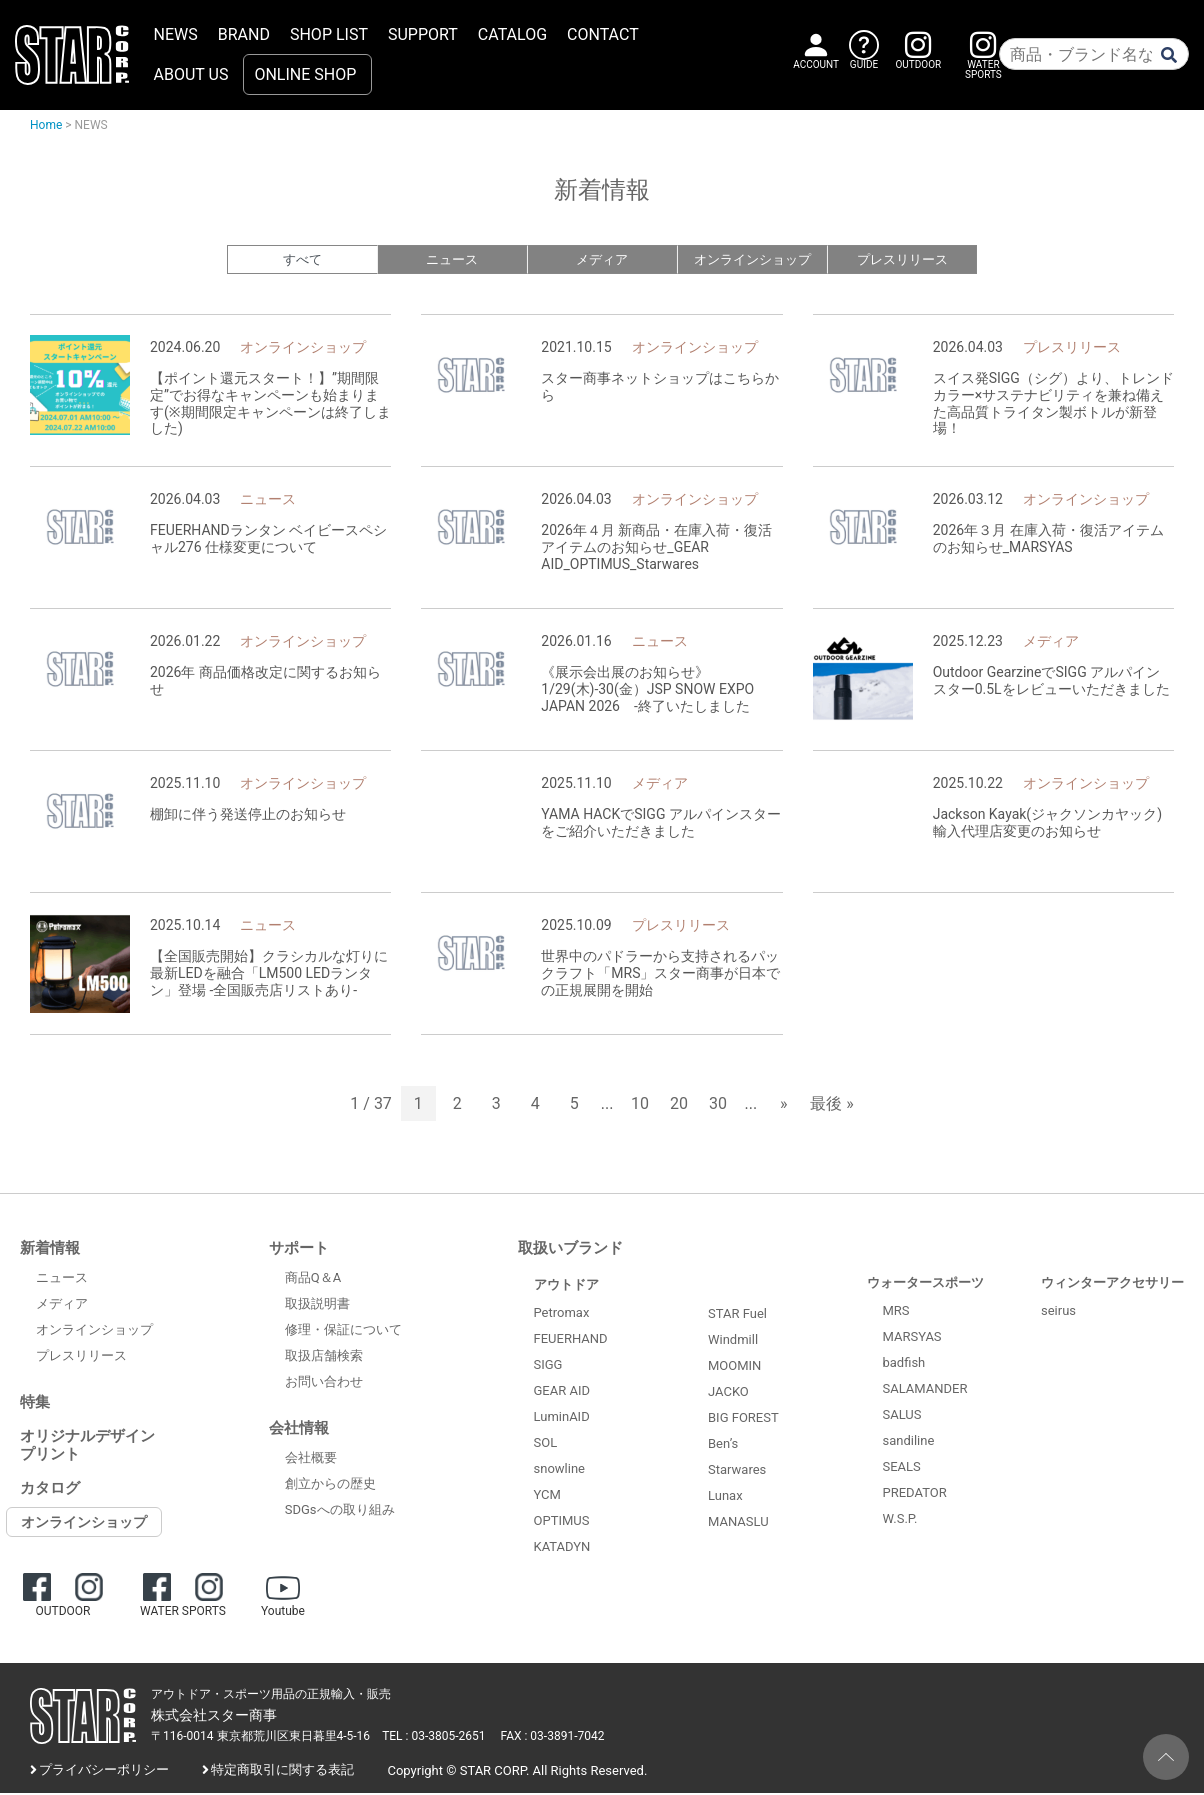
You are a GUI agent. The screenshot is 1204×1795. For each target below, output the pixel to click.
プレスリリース (902, 260)
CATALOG (512, 34)
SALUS (902, 1416)
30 (718, 1105)
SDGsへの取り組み (340, 1511)
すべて (302, 260)
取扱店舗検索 (324, 1357)
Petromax (562, 1314)
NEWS (176, 34)
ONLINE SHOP (305, 74)
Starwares (737, 1471)
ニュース (452, 260)
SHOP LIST (329, 34)
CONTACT (603, 34)
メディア (602, 260)
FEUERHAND (571, 1340)
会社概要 (311, 1459)
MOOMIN (734, 1367)
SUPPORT (423, 34)
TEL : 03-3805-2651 (433, 1738)
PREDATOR (915, 1494)
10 (640, 1105)
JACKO (728, 1393)
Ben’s (723, 1445)
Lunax (725, 1497)
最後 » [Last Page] (831, 1105)
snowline (559, 1470)
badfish (904, 1364)
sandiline (909, 1442)
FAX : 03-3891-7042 (553, 1738)
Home (46, 125)
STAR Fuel (737, 1315)
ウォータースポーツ (925, 1284)
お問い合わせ (324, 1383)
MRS (896, 1312)
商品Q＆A (313, 1279)
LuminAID (562, 1418)
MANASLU (738, 1523)
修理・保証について (343, 1331)
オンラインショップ (752, 260)
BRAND (244, 34)
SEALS (902, 1468)
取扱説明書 (317, 1305)
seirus (1058, 1312)
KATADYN (562, 1548)
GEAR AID (562, 1392)
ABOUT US (191, 74)
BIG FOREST (743, 1419)
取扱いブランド (570, 1250)
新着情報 (50, 1250)
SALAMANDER (925, 1390)
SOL (546, 1444)
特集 (35, 1404)
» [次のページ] (784, 1105)
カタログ (50, 1490)
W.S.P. (900, 1520)
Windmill (733, 1341)
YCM (547, 1496)
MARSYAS (912, 1338)
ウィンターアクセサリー (1112, 1284)
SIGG (548, 1366)
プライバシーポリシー (104, 1771)
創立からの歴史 (330, 1485)
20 (679, 1105)
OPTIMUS (562, 1522)
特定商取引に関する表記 (282, 1771)
